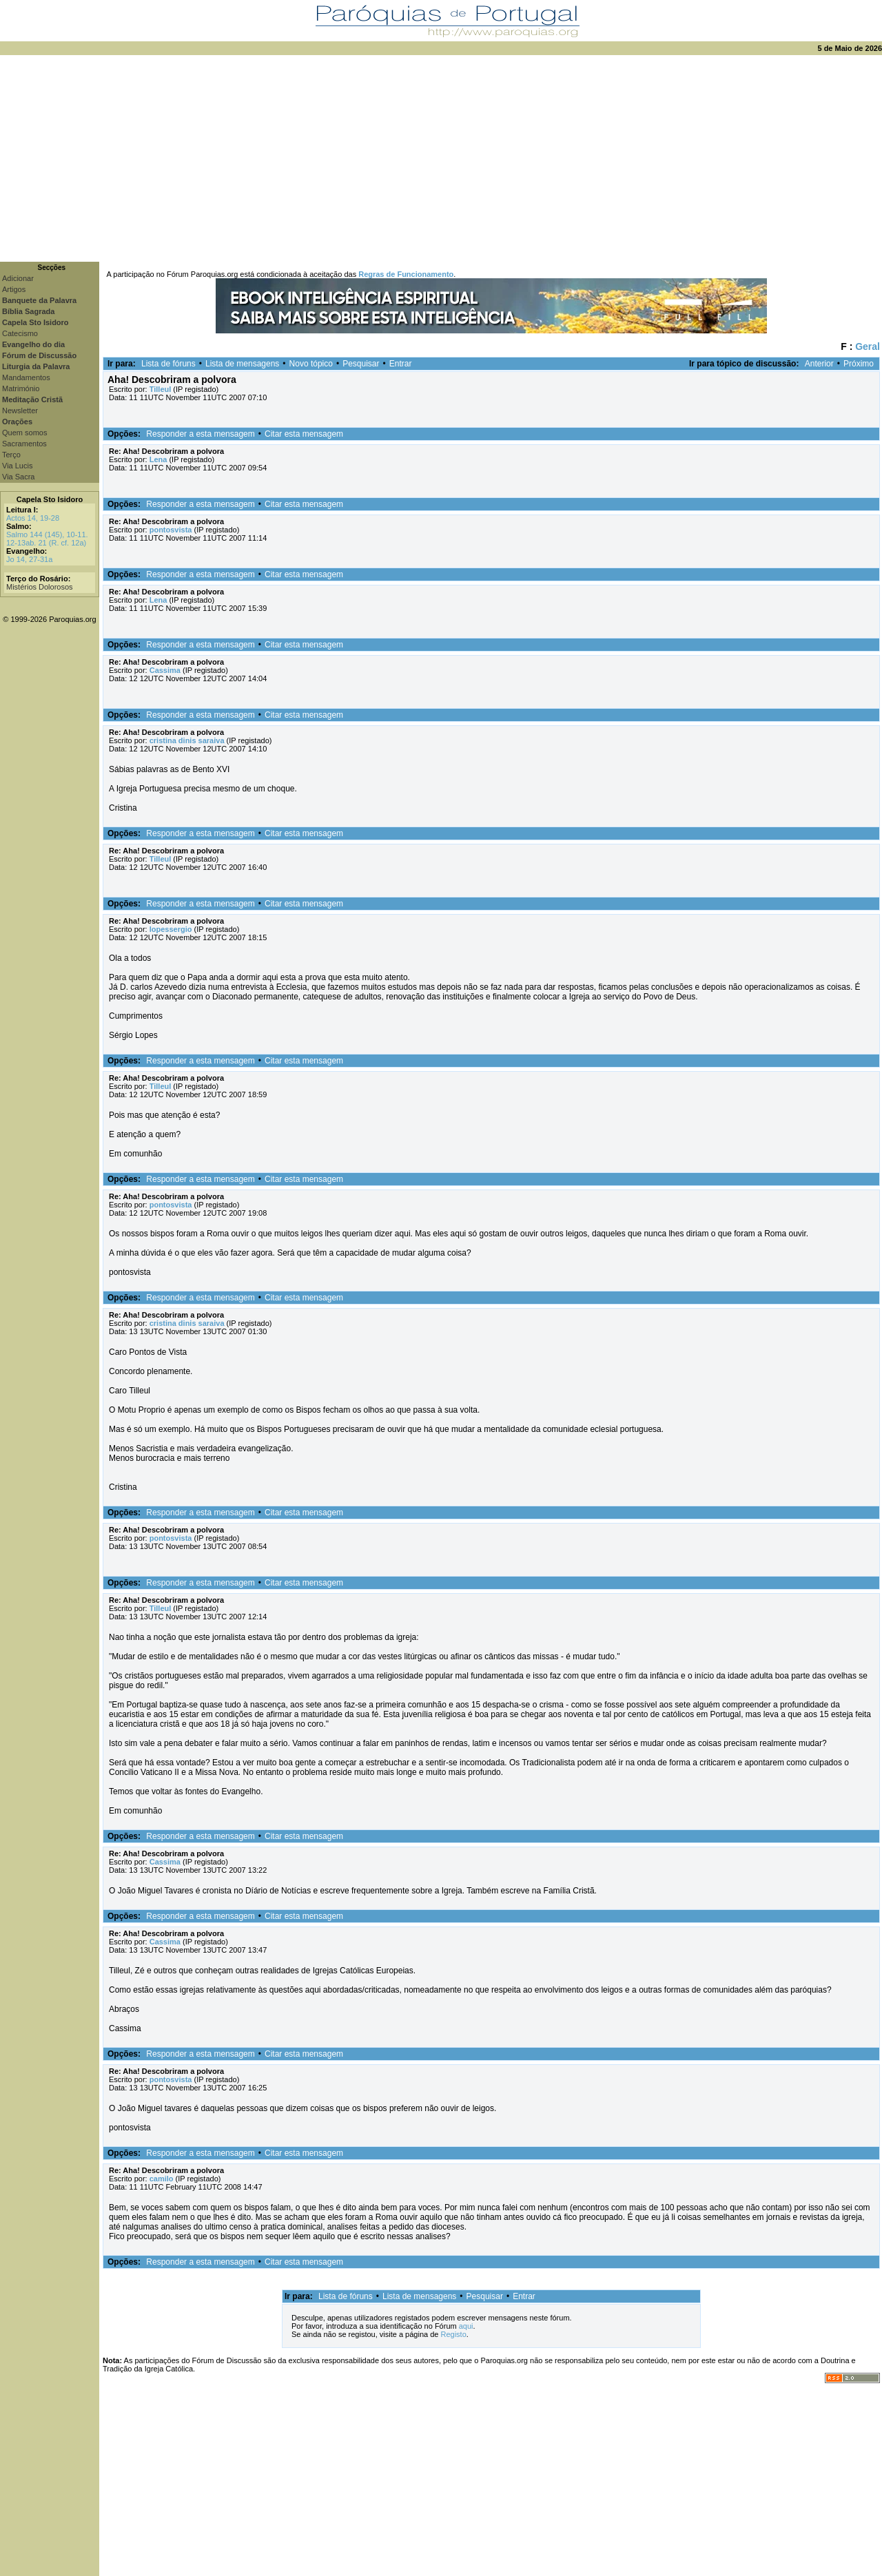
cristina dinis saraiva (187, 740)
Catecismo (20, 333)
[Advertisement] (441, 158)
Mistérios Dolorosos (39, 587)
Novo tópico (311, 363)
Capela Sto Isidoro (50, 499)
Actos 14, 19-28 (32, 518)
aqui (466, 2326)
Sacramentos (24, 443)
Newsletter (20, 410)
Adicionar (18, 278)
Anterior (819, 363)
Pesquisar (360, 363)
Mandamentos (26, 377)
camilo (162, 2178)
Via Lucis (17, 465)
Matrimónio (20, 388)
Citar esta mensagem (304, 434)
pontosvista (171, 530)
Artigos (13, 289)
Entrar (400, 363)
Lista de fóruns (168, 363)
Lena (158, 459)
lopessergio (171, 929)
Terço (11, 454)
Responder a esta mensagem (200, 434)
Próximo (858, 363)
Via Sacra (18, 476)
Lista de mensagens (242, 363)
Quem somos (24, 432)
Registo (453, 2334)
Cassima (165, 670)
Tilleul (161, 389)
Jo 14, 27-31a (29, 559)
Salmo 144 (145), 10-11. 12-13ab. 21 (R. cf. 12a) (47, 538)
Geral (867, 346)
